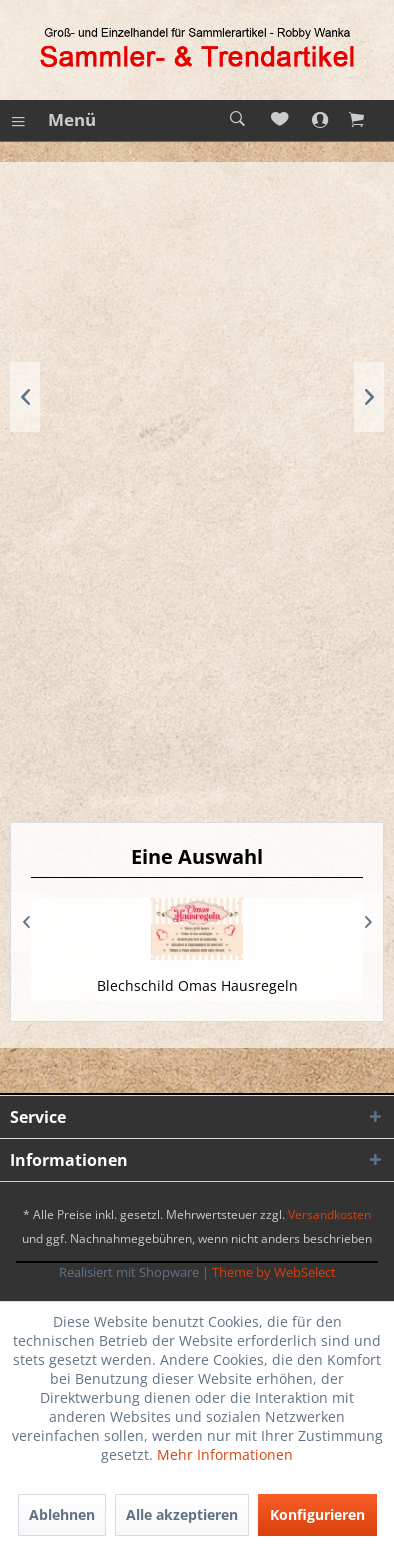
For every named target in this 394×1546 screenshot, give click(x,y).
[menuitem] (53, 120)
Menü (54, 117)
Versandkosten (329, 1214)
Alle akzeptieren (182, 1514)
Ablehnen (62, 1514)
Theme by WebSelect (274, 1272)
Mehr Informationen (225, 1454)
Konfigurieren (317, 1514)
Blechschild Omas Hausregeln (197, 985)
